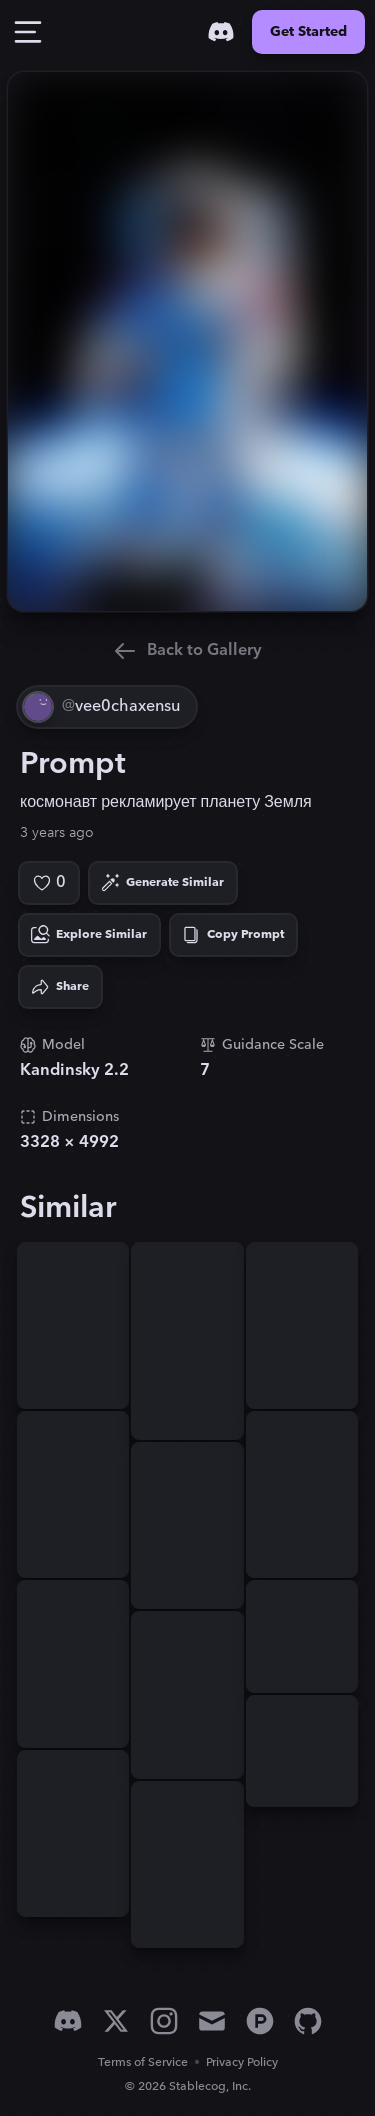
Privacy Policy (242, 2062)
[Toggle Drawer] (28, 32)
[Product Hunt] (260, 2021)
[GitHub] (308, 2021)
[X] (116, 2021)
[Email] (212, 2021)
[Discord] (221, 32)
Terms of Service (143, 2062)
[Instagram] (164, 2021)
